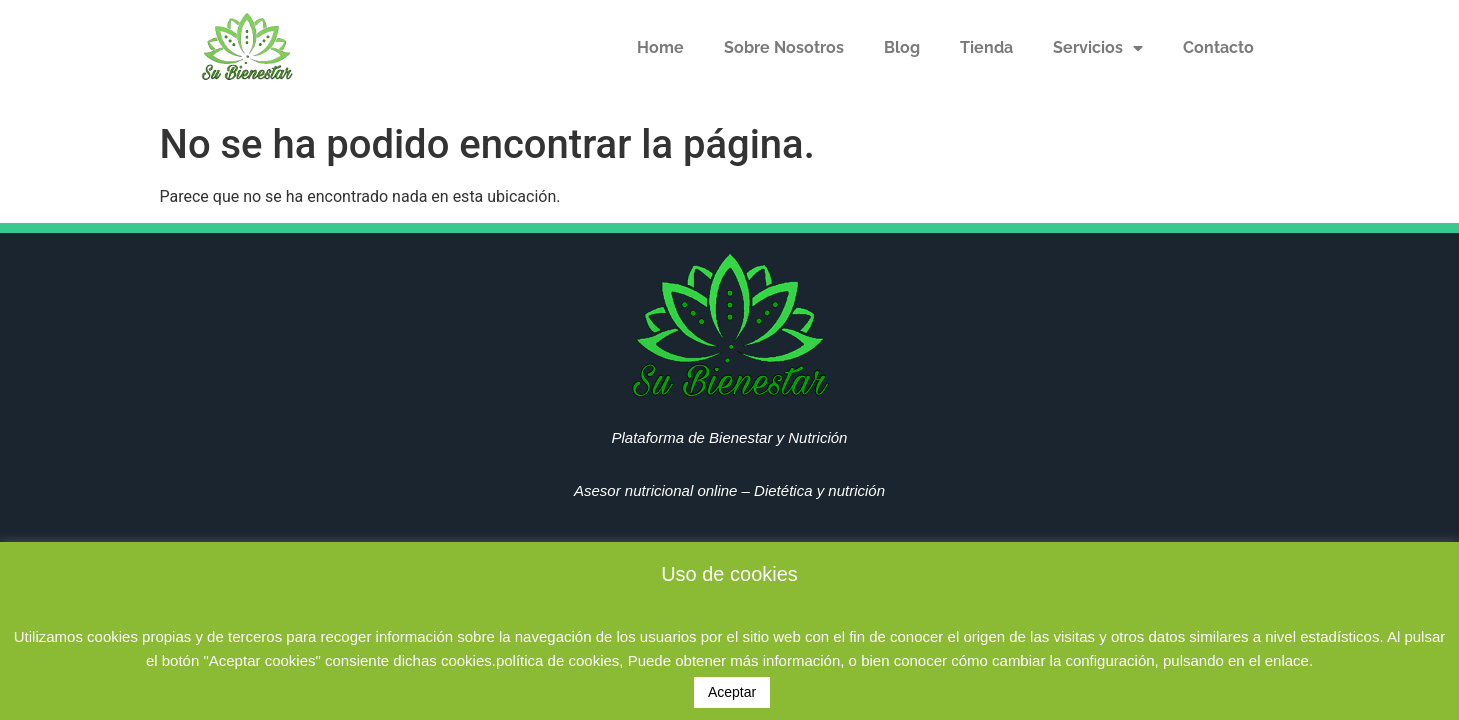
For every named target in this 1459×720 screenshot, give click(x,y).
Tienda (986, 47)
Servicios (1098, 48)
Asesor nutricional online (655, 490)
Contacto (1218, 47)
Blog (902, 47)
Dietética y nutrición (819, 490)
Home (660, 47)
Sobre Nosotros (784, 47)
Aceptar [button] (732, 692)
